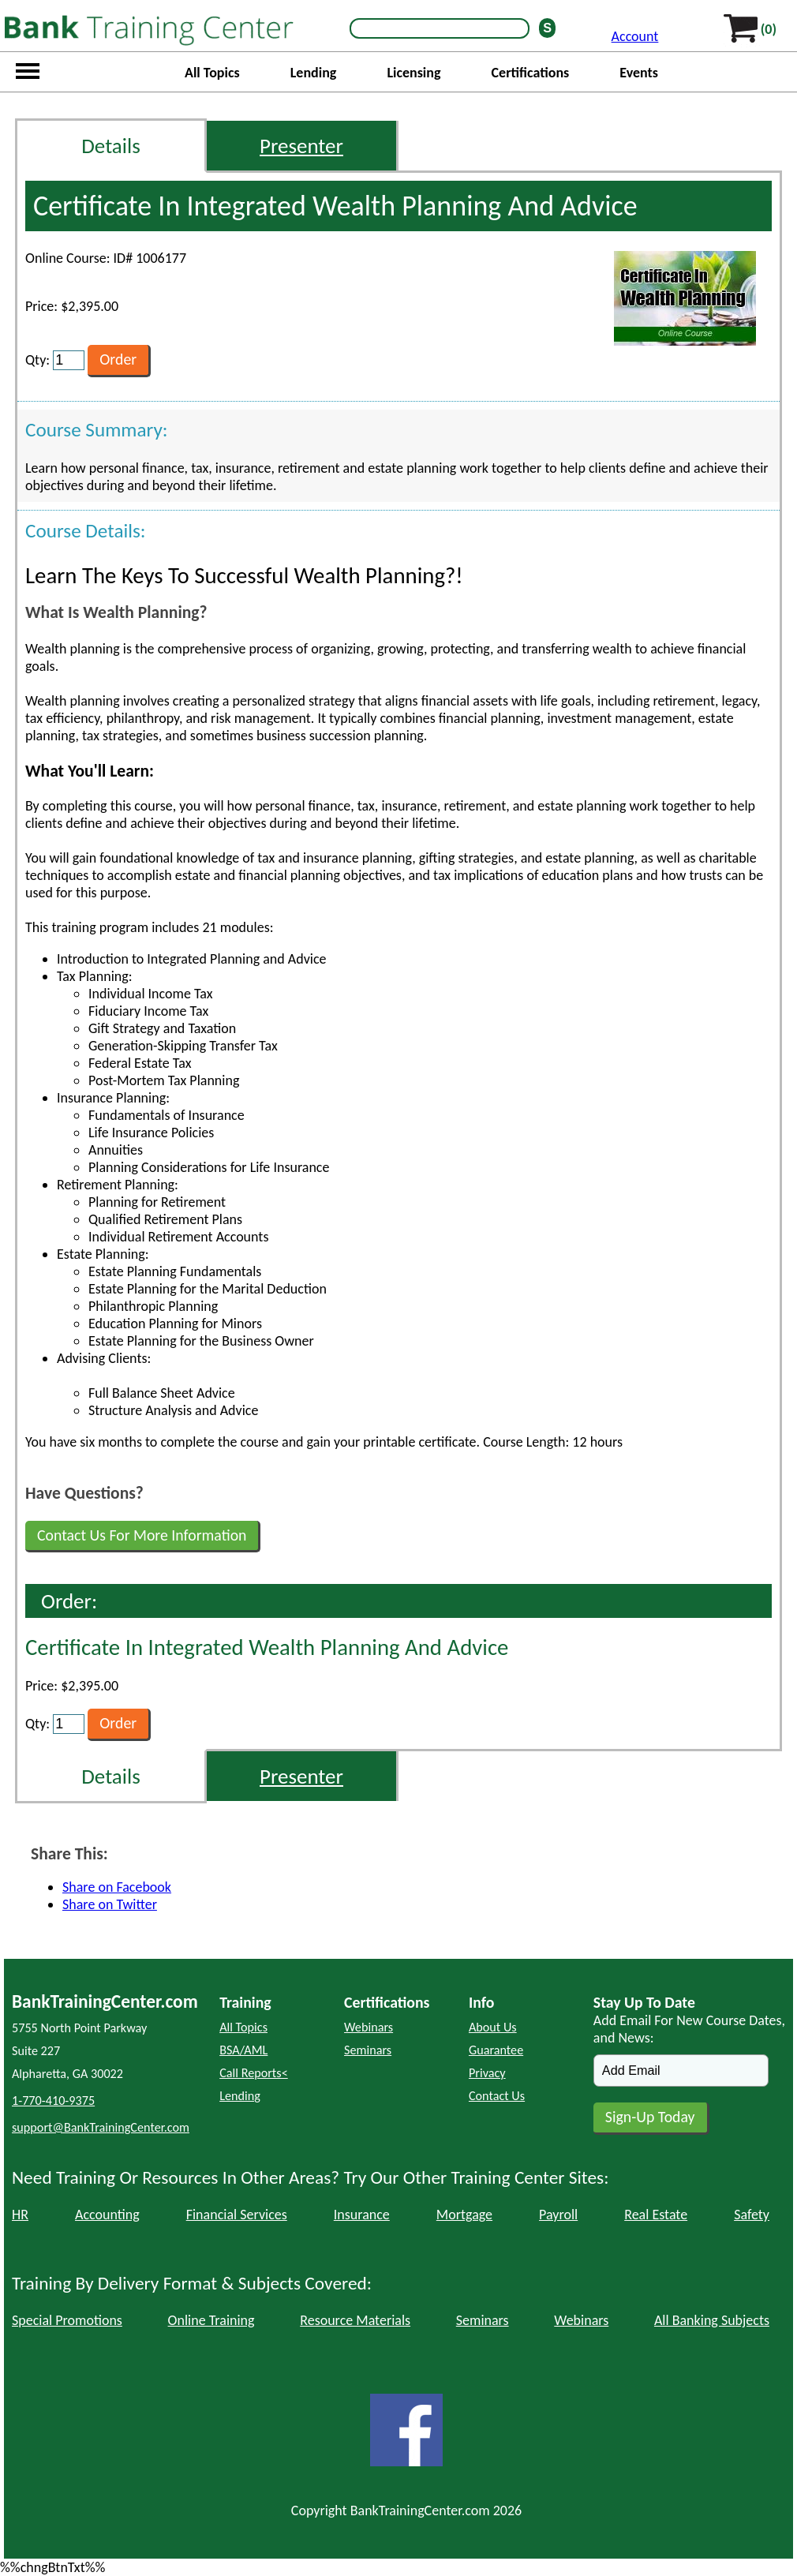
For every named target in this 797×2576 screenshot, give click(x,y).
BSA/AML (243, 2049)
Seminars (367, 2049)
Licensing (413, 72)
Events (638, 72)
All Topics (212, 72)
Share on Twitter (109, 1904)
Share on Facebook (116, 1887)
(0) (768, 29)
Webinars (368, 2027)
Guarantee (496, 2049)
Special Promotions (67, 2320)
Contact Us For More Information (141, 1535)
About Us (493, 2027)
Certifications (531, 72)
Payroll (558, 2214)
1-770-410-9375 (53, 2100)
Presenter (301, 146)
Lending (313, 72)
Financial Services (236, 2214)
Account (635, 36)
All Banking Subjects (711, 2320)
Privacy (487, 2072)
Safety (751, 2214)
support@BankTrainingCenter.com (100, 2127)
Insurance (362, 2214)
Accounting (107, 2214)
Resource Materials (355, 2320)
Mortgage (464, 2214)
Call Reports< (253, 2072)
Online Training (211, 2320)
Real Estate (655, 2214)
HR (20, 2214)
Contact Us (497, 2095)
